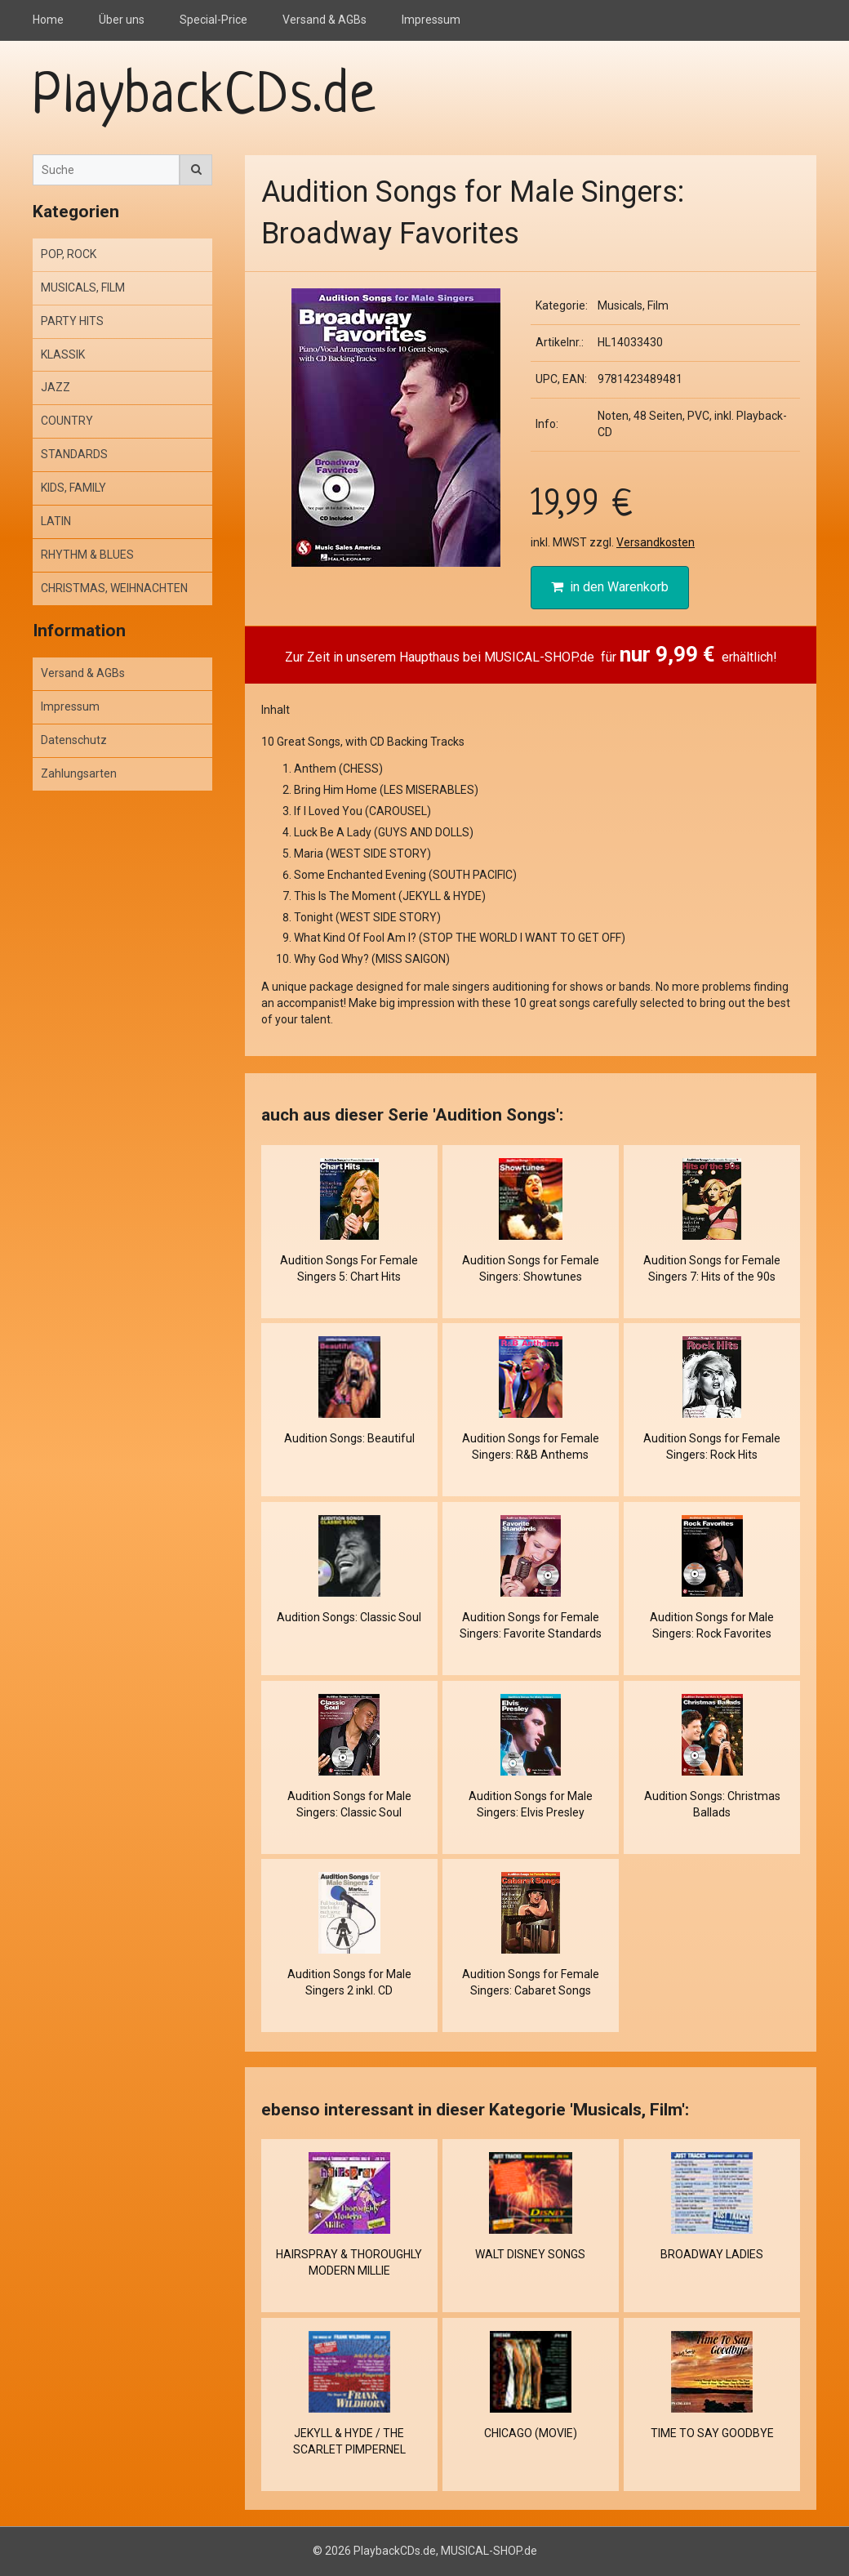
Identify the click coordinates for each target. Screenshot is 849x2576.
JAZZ (55, 387)
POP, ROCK (68, 254)
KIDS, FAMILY (73, 487)
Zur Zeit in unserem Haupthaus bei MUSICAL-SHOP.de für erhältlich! (531, 654)
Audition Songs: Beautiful (349, 1438)
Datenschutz (74, 740)
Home (48, 19)
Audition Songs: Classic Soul (349, 1617)
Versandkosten (655, 542)
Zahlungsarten (79, 773)
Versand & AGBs (324, 19)
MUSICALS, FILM (83, 287)
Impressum (431, 19)
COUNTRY (67, 420)
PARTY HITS (72, 321)
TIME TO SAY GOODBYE (712, 2433)
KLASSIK (63, 354)
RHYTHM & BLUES (87, 554)
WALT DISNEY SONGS (530, 2254)
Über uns (121, 19)
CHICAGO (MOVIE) (530, 2433)
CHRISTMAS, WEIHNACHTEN (114, 588)
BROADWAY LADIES (711, 2254)
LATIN (56, 521)
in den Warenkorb (610, 587)
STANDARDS (74, 454)
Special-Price (213, 19)
